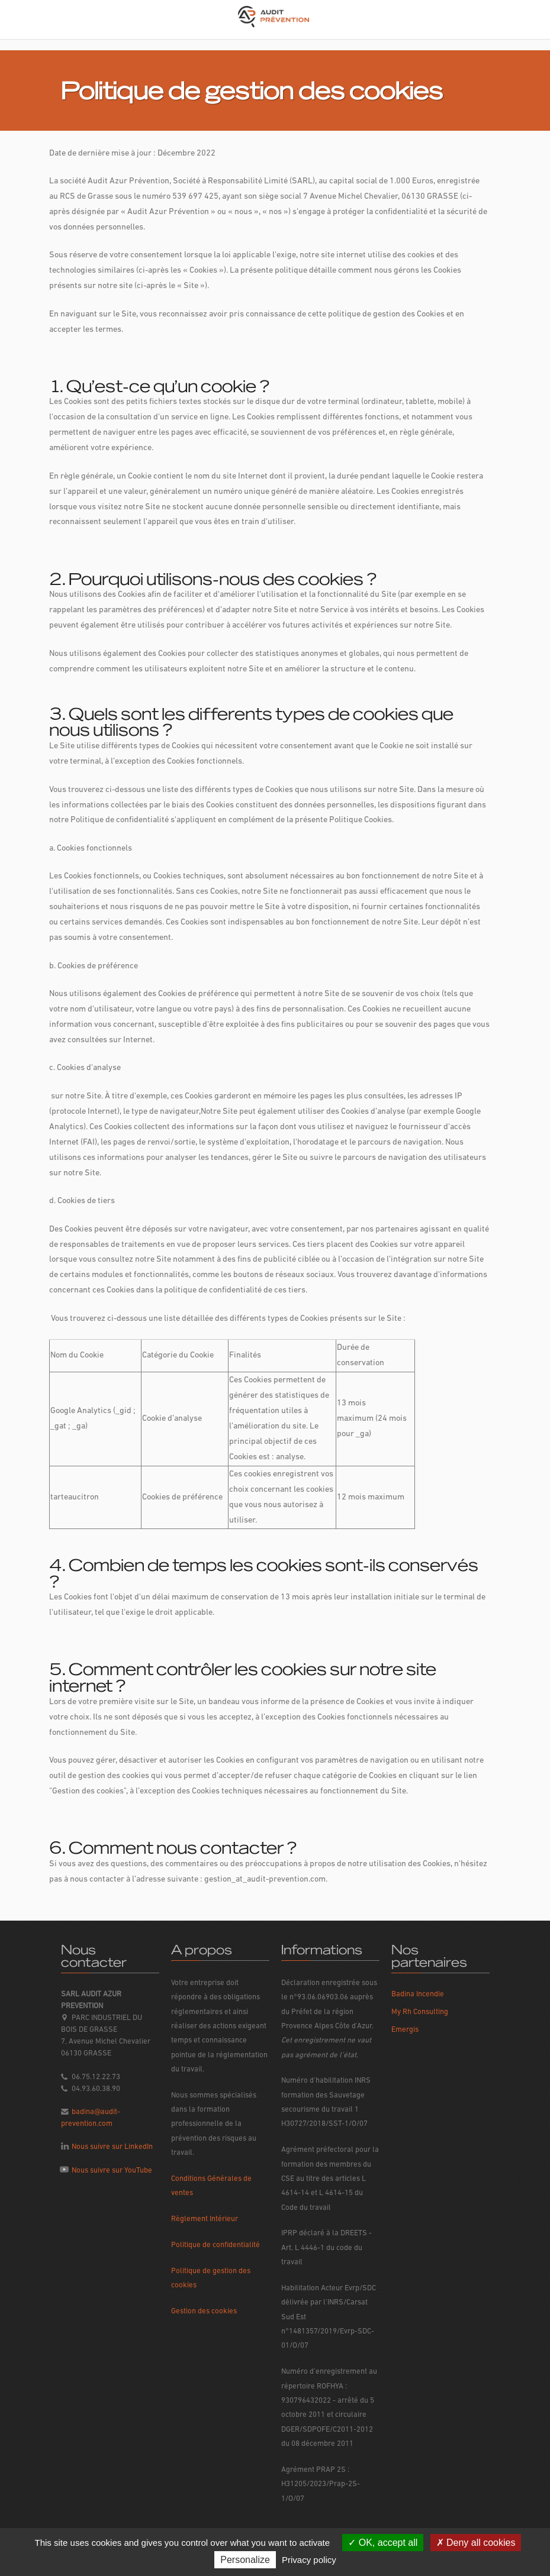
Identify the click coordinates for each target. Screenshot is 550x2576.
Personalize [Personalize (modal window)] (245, 2560)
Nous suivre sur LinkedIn (112, 2147)
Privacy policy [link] (309, 2560)
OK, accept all (382, 2543)
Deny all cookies (476, 2543)
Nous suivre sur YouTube (112, 2170)
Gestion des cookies (204, 2311)
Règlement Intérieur (204, 2219)
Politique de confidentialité (215, 2245)
